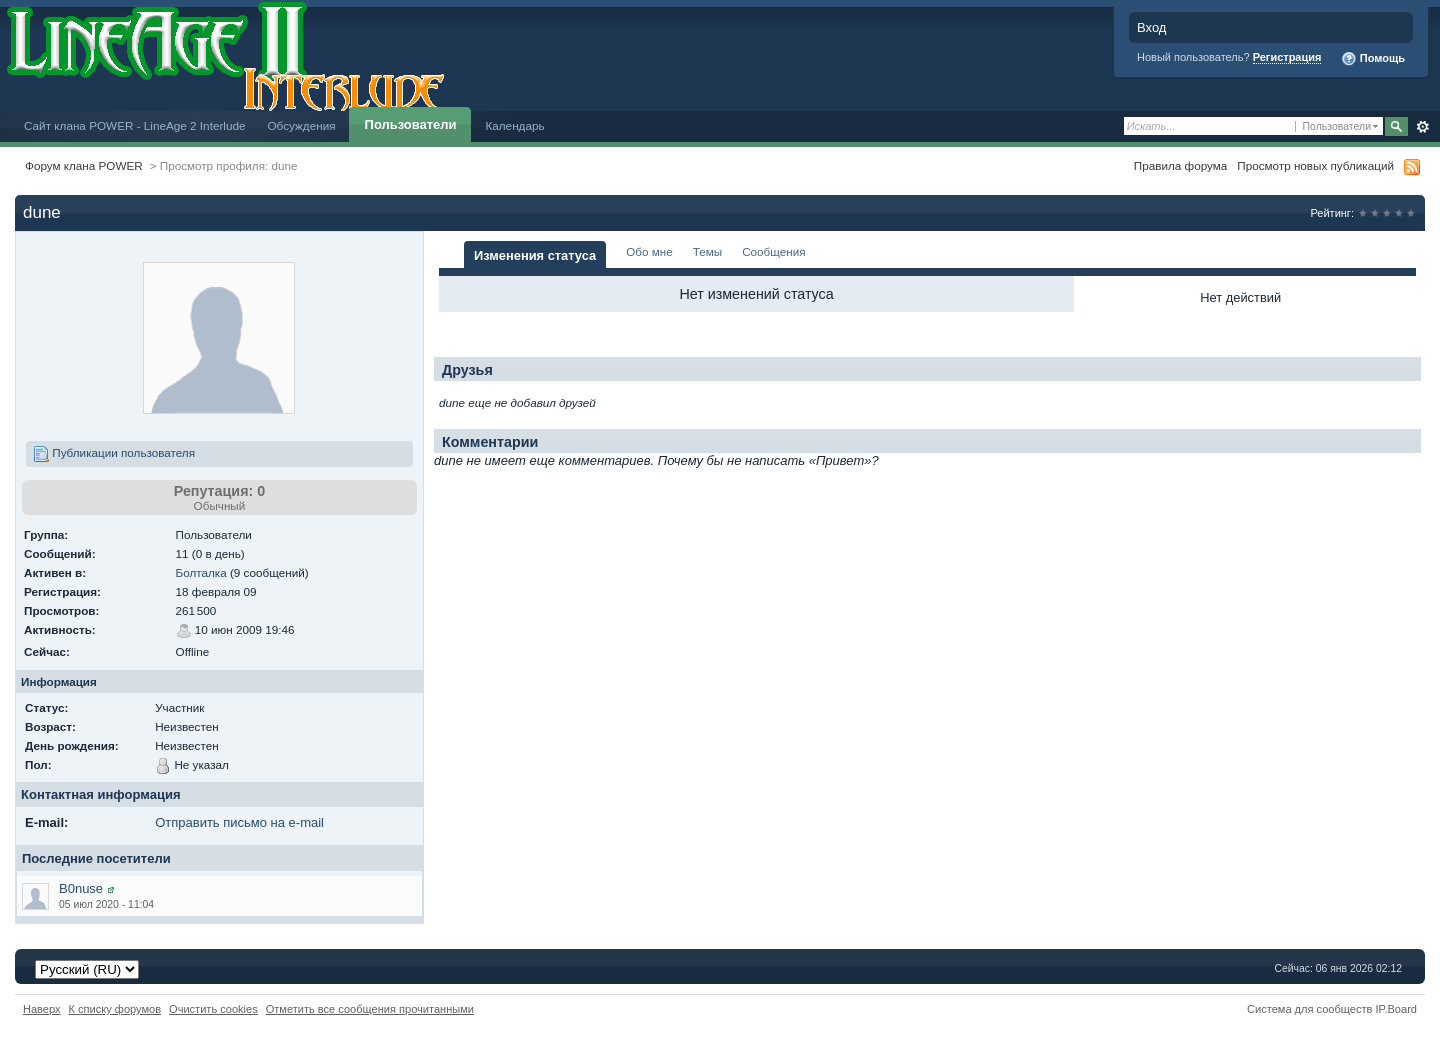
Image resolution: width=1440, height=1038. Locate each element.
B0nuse (81, 888)
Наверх (42, 1009)
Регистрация (1287, 57)
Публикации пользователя (114, 454)
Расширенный (1422, 127)
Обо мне (649, 251)
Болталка (201, 572)
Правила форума (1180, 165)
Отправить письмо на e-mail (239, 822)
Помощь (1373, 59)
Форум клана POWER (84, 165)
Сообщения (773, 251)
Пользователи (411, 124)
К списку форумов (115, 1009)
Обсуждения (301, 125)
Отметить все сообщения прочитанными (370, 1009)
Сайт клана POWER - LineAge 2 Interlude (134, 125)
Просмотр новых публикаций (1315, 165)
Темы (707, 251)
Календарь (514, 125)
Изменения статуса (535, 255)
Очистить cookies (213, 1009)
